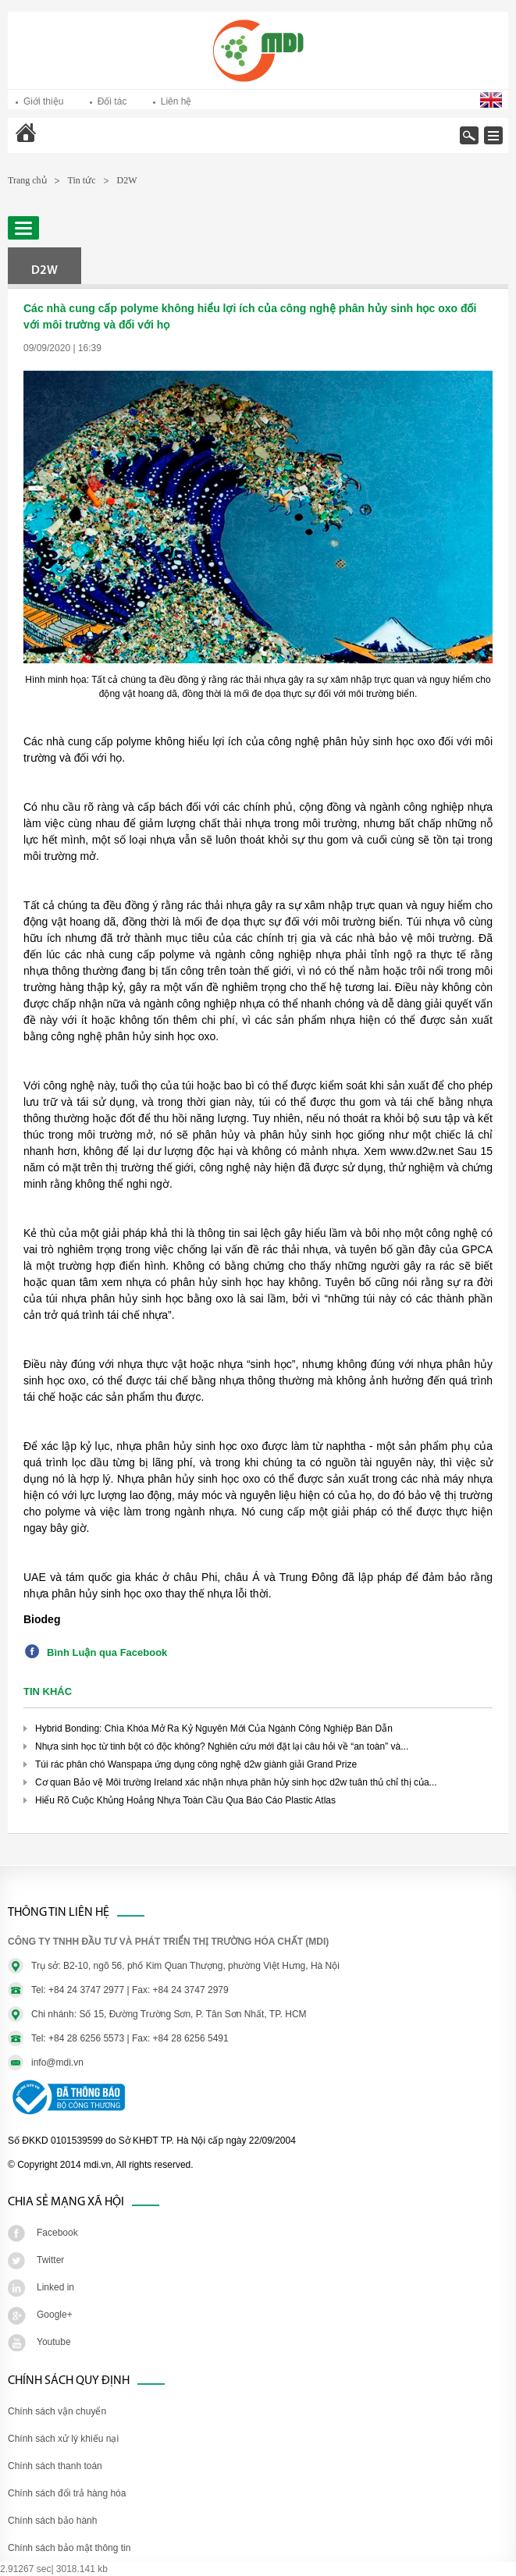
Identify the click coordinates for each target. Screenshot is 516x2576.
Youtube (54, 2341)
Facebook (57, 2232)
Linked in (55, 2287)
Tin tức (82, 180)
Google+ (55, 2314)
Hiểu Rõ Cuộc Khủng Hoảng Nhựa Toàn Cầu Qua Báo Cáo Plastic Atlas (185, 1800)
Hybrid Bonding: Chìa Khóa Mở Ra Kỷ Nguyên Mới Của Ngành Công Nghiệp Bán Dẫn (214, 1728)
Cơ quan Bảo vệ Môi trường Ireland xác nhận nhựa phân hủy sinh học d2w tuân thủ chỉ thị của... (236, 1782)
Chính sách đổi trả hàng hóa (67, 2493)
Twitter (50, 2259)
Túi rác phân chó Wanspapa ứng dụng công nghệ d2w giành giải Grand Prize (196, 1764)
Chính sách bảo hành (52, 2520)
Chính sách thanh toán (55, 2466)
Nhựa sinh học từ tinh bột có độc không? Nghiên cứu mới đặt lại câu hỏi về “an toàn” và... (221, 1746)
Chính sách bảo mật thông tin (69, 2547)
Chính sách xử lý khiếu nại (63, 2438)
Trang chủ (67, 143)
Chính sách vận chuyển (57, 2411)
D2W (127, 180)
